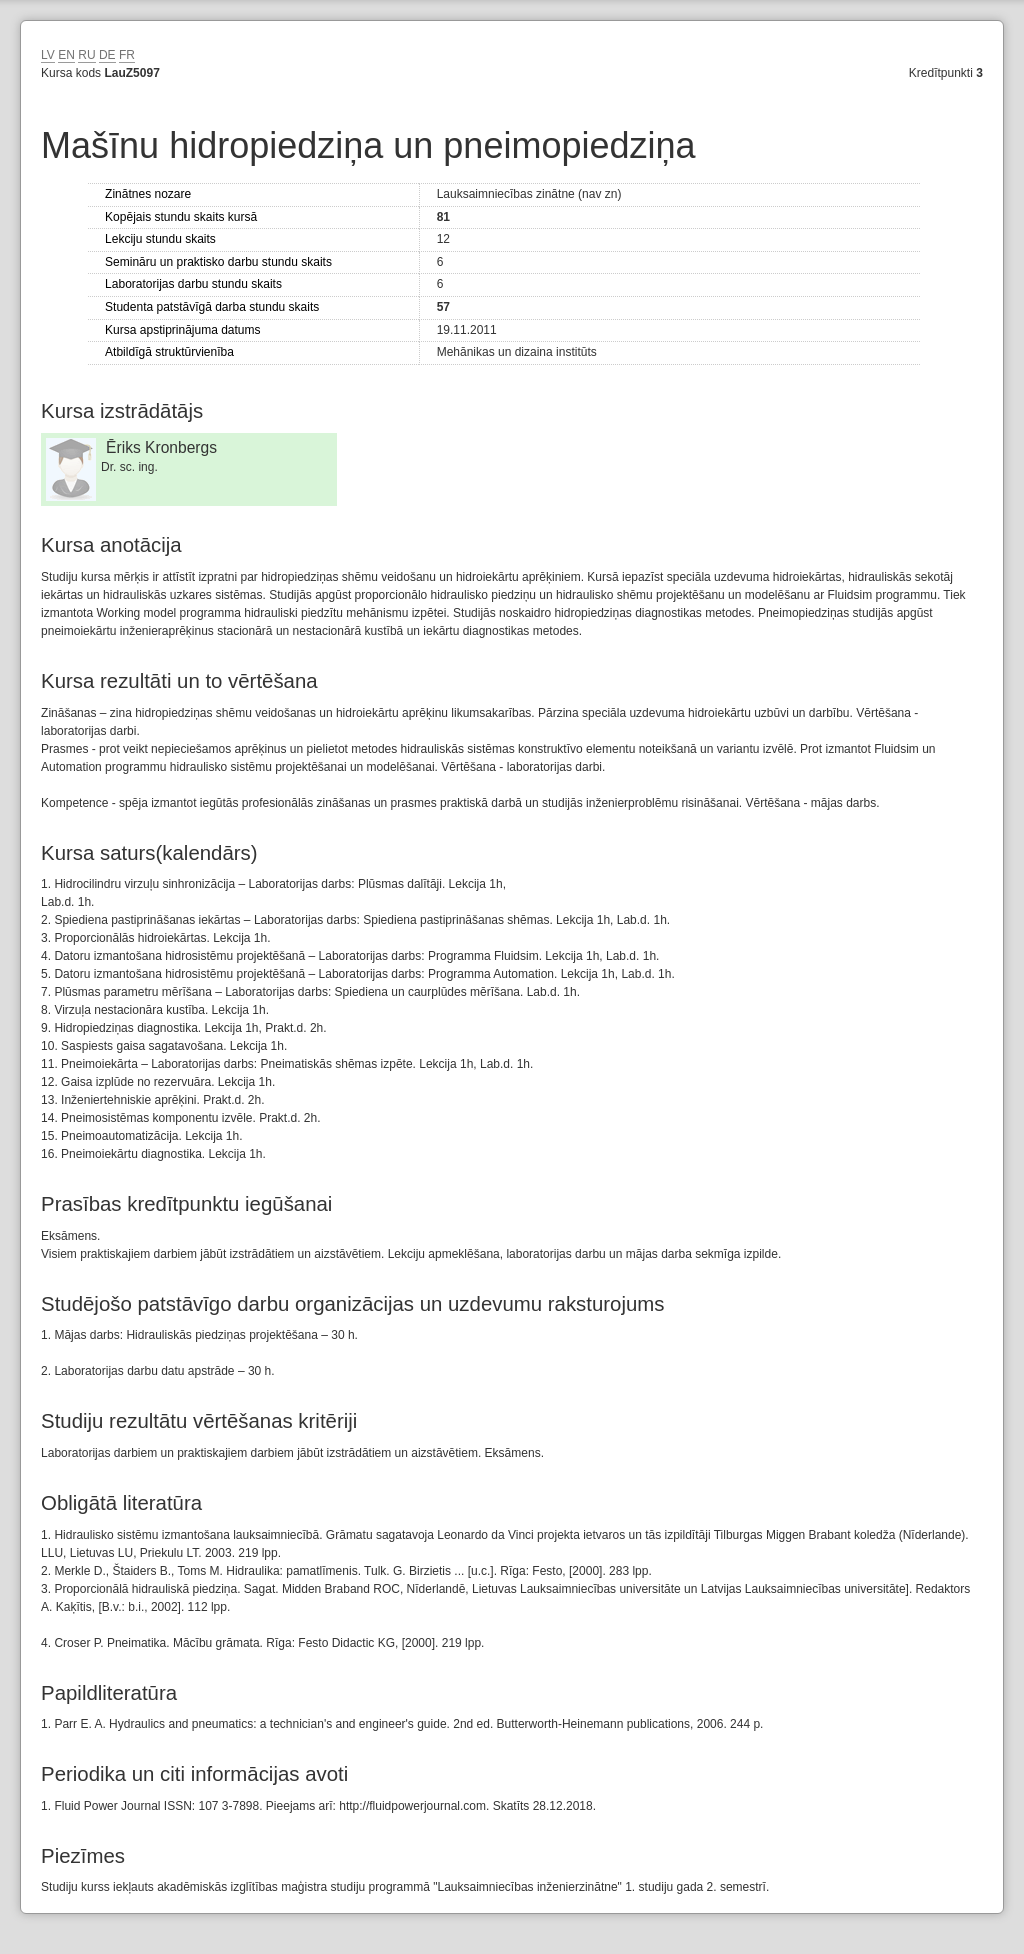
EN (66, 55)
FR (127, 55)
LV (48, 55)
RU (86, 55)
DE (107, 55)
